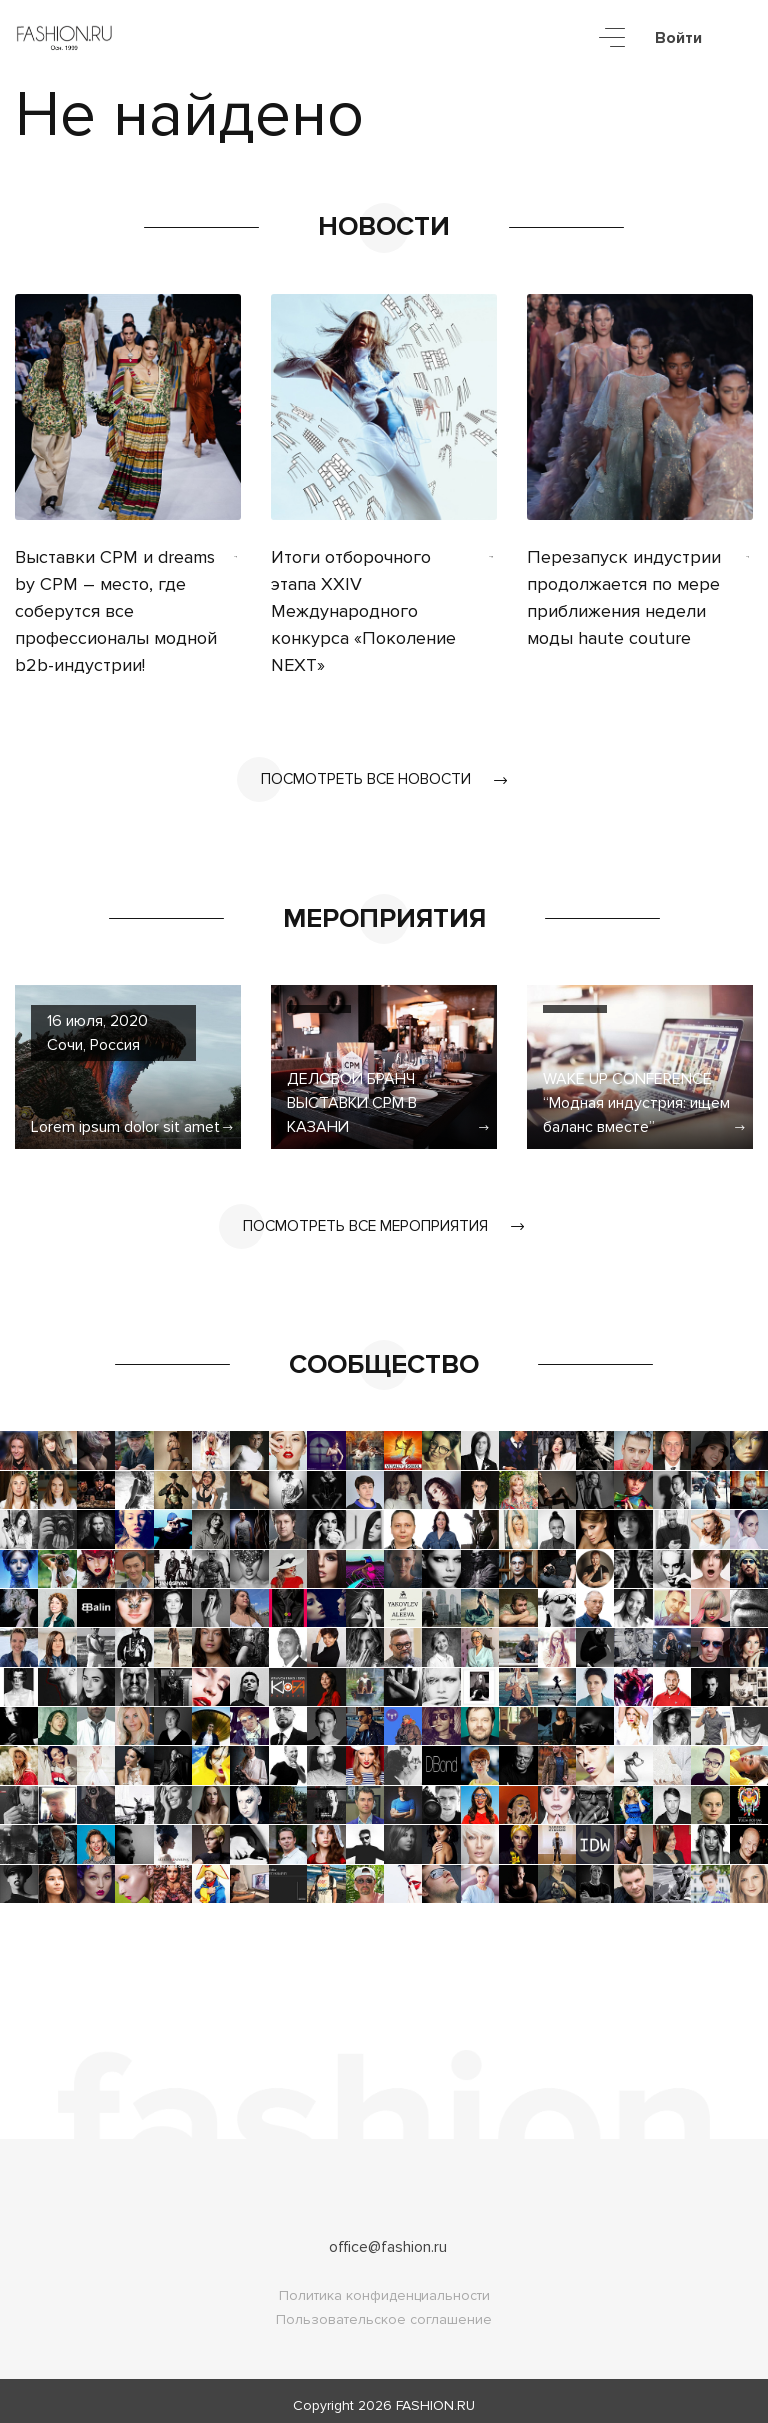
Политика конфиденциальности (384, 2286)
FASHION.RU (435, 2396)
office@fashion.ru (388, 2238)
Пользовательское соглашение (384, 2310)
